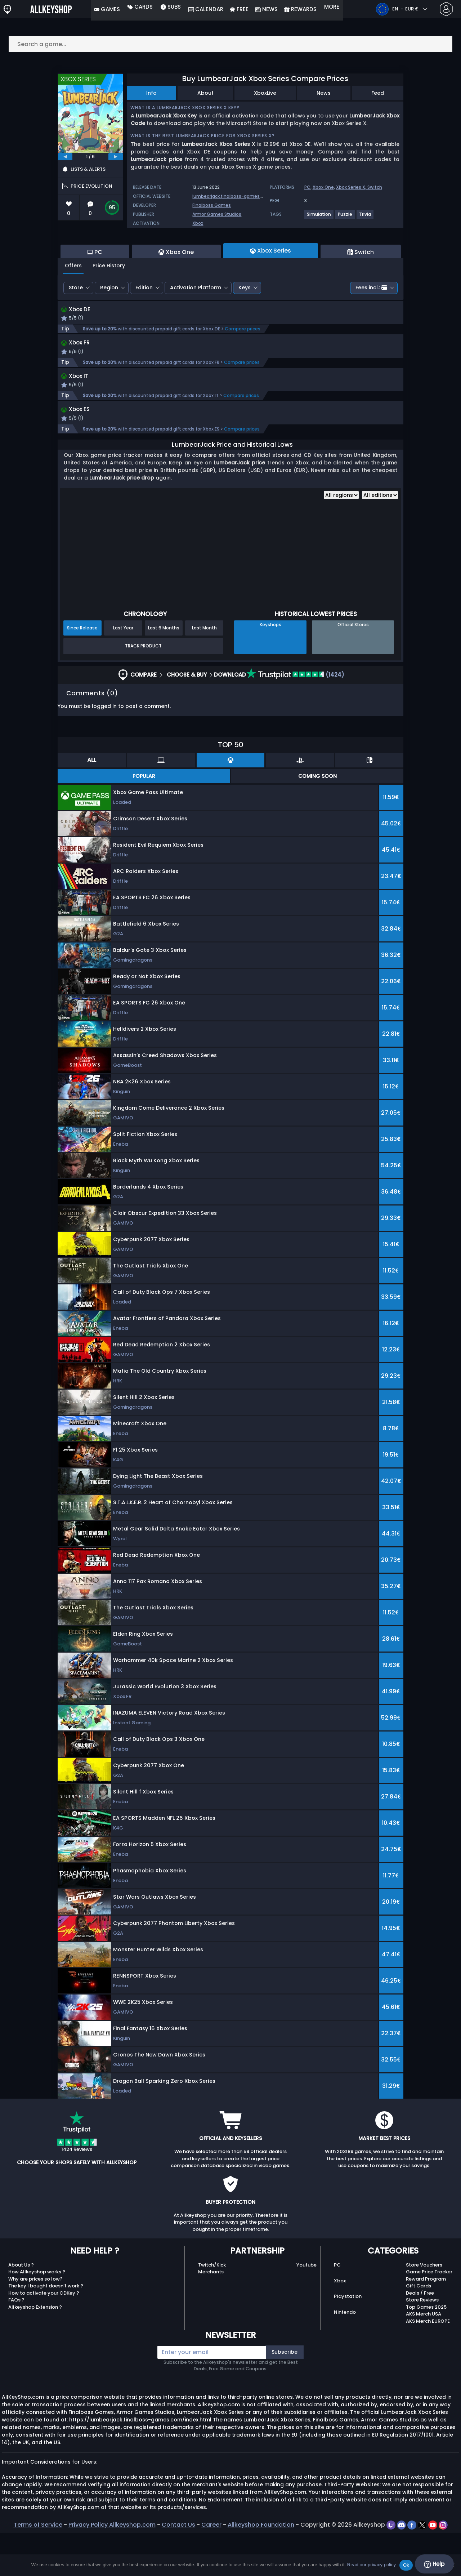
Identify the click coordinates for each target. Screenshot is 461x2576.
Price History (109, 304)
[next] (115, 156)
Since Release (82, 671)
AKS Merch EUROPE (428, 2364)
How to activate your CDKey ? (43, 2335)
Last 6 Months (163, 671)
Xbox (197, 223)
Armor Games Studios (216, 214)
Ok (406, 2565)
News (324, 93)
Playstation (348, 2339)
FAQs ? (16, 2342)
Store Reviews (422, 2342)
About (205, 93)
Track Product (143, 689)
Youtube (306, 2307)
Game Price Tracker (429, 2314)
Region (109, 326)
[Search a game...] (230, 44)
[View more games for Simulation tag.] (319, 217)
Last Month (204, 671)
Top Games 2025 (426, 2350)
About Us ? (21, 2307)
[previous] (65, 156)
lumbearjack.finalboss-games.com (231, 196)
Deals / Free (420, 2335)
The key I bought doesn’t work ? (45, 2328)
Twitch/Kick (212, 2307)
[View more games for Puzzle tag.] (345, 217)
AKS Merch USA (423, 2356)
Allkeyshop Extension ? (35, 2350)
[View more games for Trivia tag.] (365, 217)
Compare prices (242, 369)
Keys (244, 326)
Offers (73, 304)
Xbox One (323, 187)
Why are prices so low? (35, 2321)
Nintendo (345, 2355)
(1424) (295, 717)
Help (434, 2564)
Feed (377, 93)
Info (151, 93)
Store (76, 326)
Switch (374, 187)
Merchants (211, 2314)
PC (307, 187)
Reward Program (426, 2321)
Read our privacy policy (371, 2564)
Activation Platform (195, 326)
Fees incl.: (371, 326)
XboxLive (265, 93)
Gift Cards (418, 2328)
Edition (144, 326)
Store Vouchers (424, 2307)
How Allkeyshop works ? (36, 2314)
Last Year (123, 671)
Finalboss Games (211, 205)
